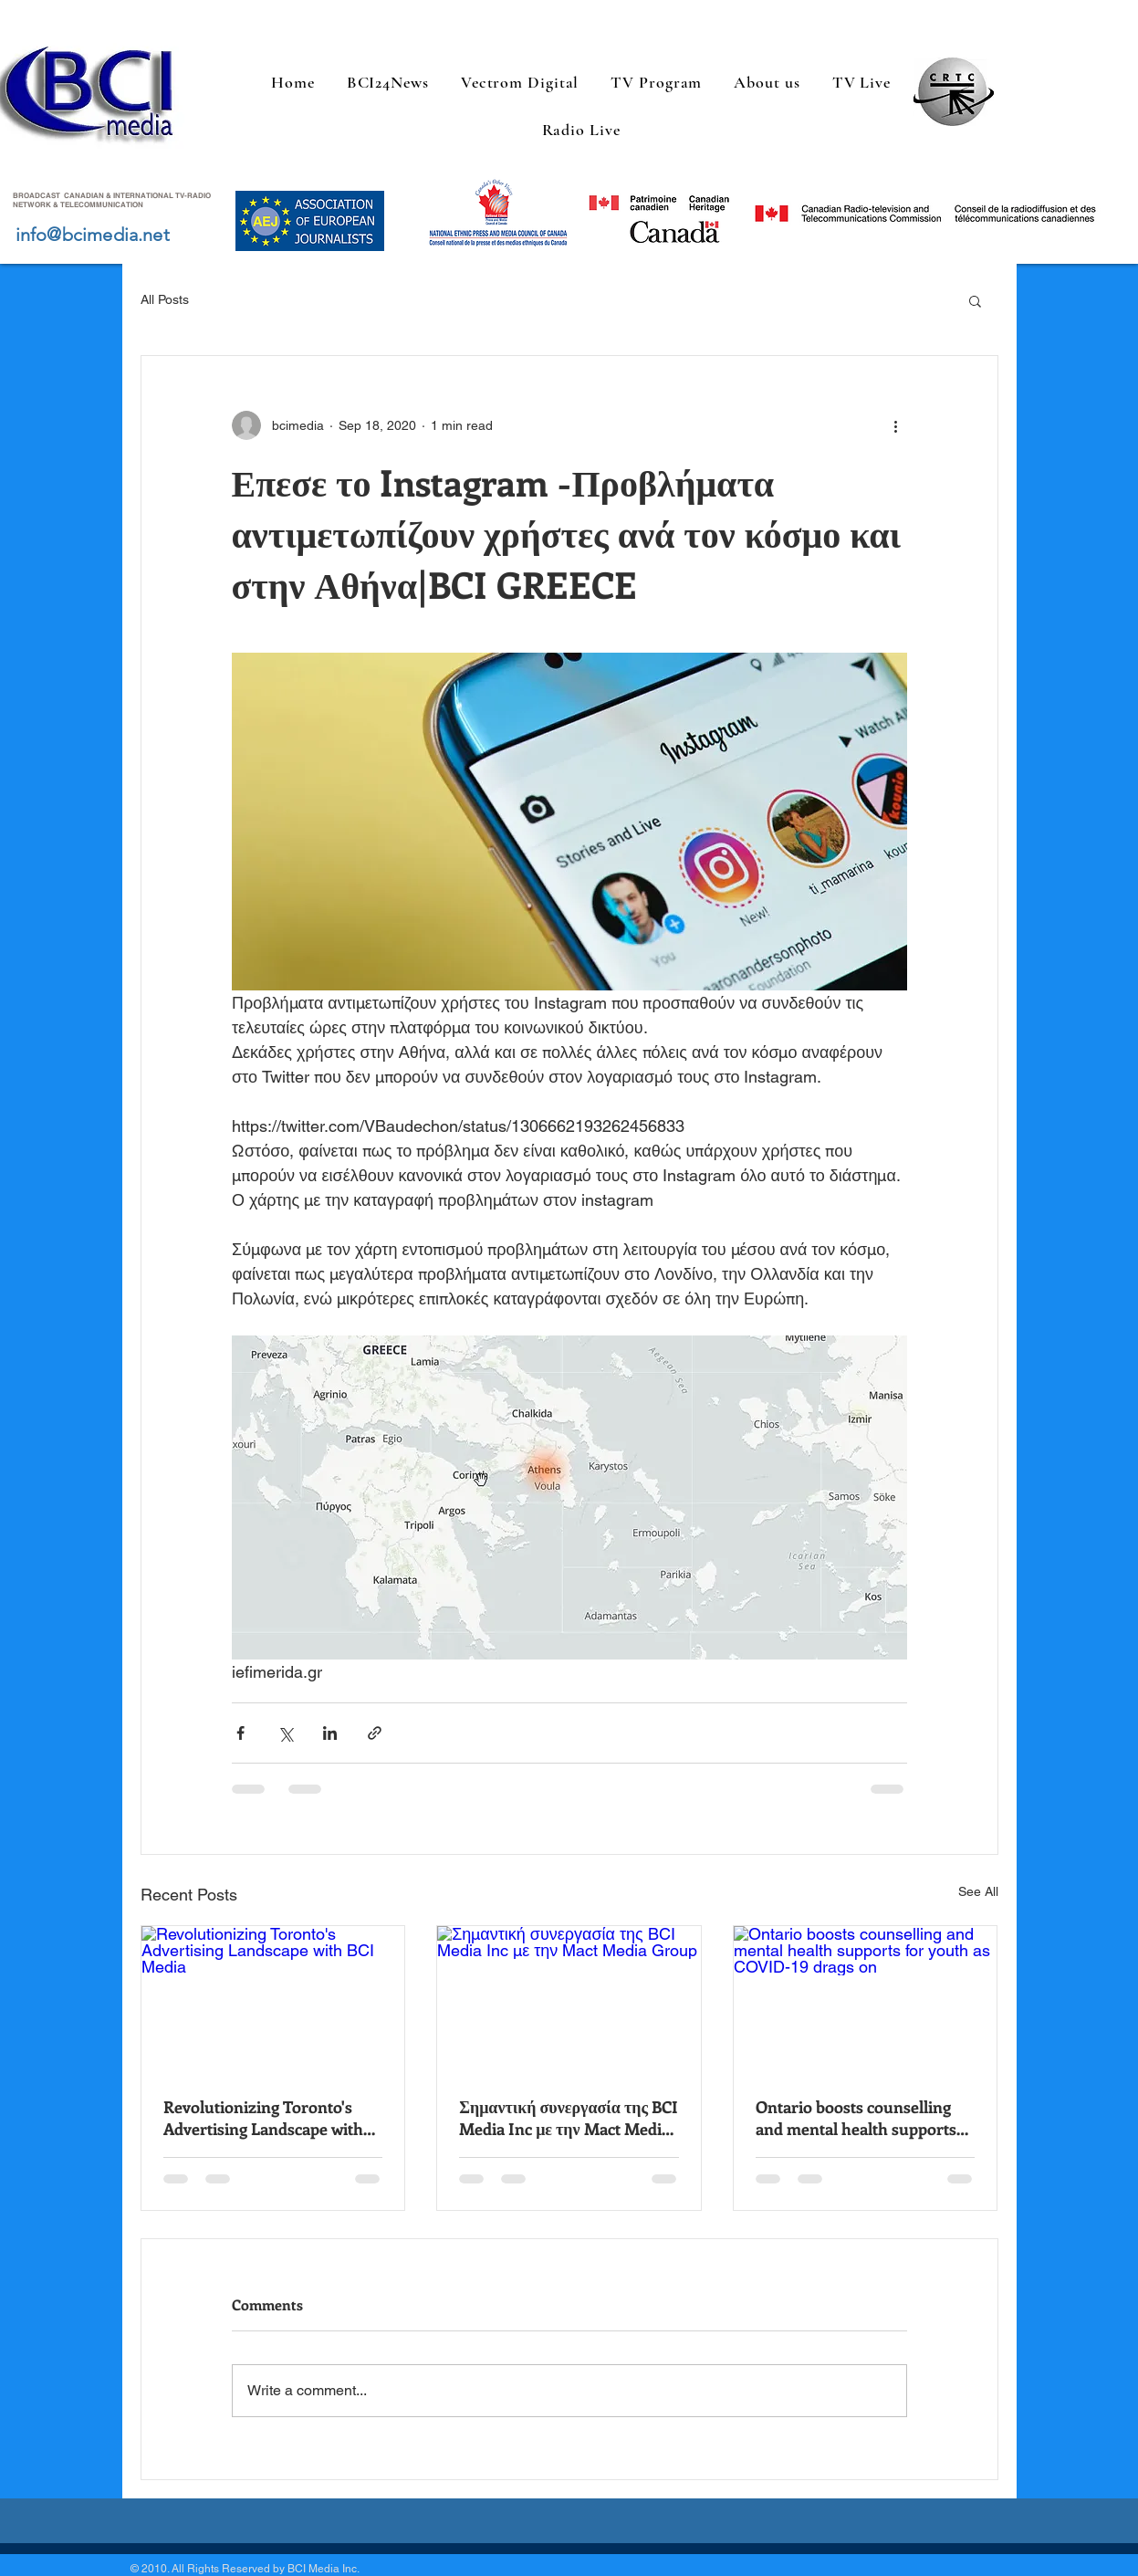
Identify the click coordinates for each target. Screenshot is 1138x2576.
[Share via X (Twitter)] (285, 1733)
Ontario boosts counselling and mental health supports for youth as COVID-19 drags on (860, 2118)
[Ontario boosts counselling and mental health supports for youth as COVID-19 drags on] (865, 2000)
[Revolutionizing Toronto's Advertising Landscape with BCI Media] (273, 2000)
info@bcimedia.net (93, 235)
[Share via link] (374, 1733)
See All (978, 1891)
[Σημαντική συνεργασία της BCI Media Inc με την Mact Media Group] (569, 2000)
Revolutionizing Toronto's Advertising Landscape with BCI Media (263, 2118)
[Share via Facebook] (240, 1733)
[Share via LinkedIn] (330, 1733)
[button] (975, 300)
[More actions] (896, 425)
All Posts (165, 299)
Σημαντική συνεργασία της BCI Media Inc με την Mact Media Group (568, 2118)
